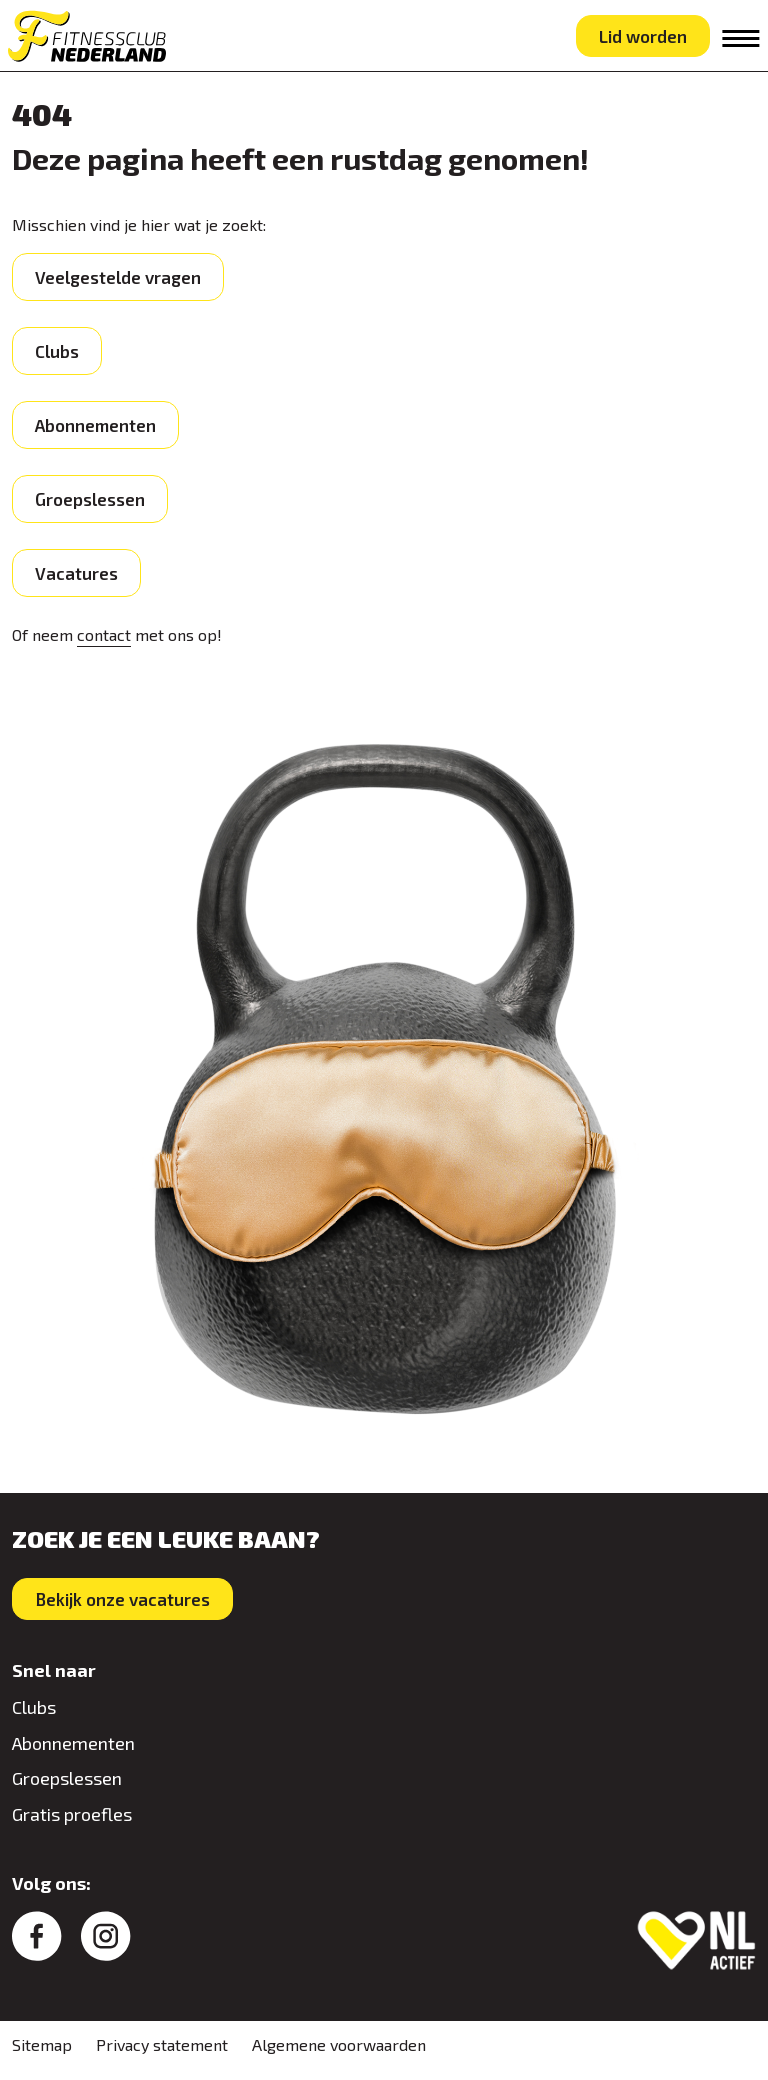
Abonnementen (95, 425)
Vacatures (76, 573)
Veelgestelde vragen (118, 277)
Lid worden (643, 36)
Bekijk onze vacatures (122, 1599)
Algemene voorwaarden (339, 2044)
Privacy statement (162, 2044)
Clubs (57, 351)
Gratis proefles (72, 1814)
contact (104, 634)
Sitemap (42, 2044)
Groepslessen (90, 499)
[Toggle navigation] (741, 38)
